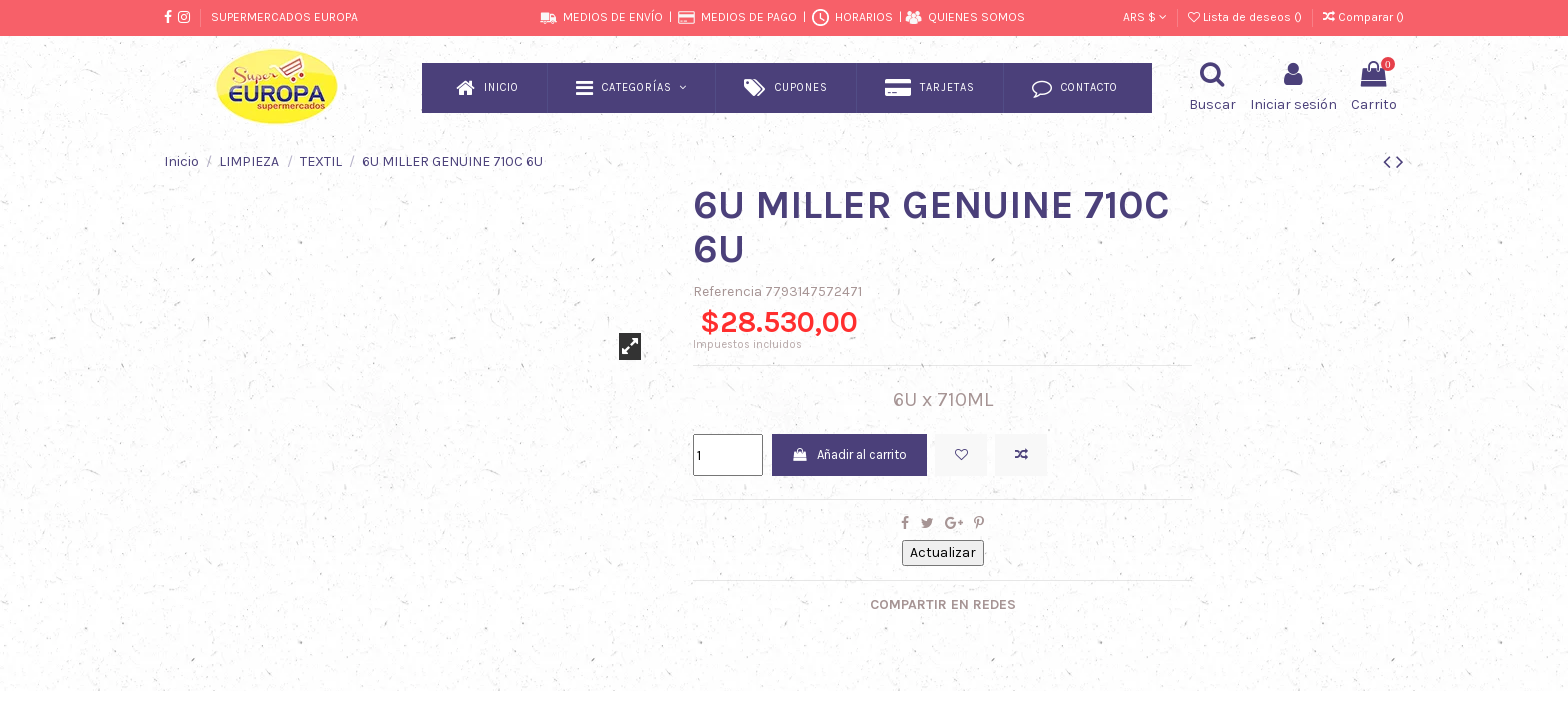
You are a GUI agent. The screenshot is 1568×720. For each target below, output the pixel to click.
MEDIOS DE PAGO (749, 17)
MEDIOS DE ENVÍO (613, 17)
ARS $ (1145, 17)
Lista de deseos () (1246, 17)
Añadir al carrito (859, 456)
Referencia (727, 291)
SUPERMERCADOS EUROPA (284, 17)
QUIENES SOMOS (976, 17)
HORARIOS (864, 17)
